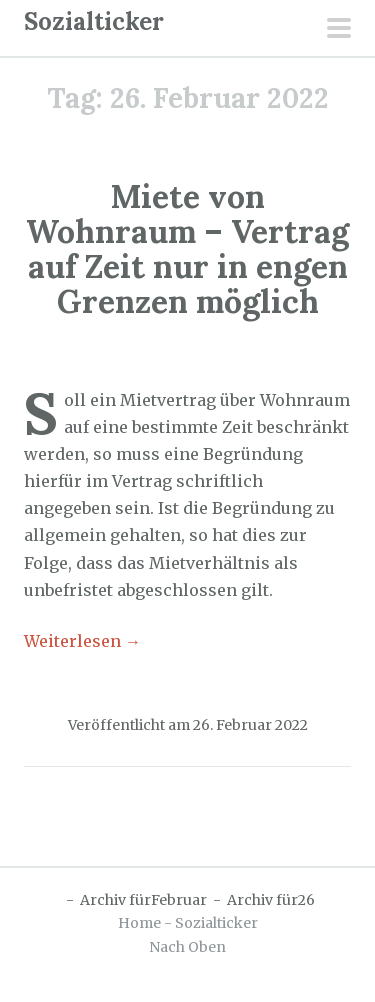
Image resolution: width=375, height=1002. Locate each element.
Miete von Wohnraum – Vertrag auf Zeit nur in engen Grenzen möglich (187, 249)
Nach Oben (187, 947)
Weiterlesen (82, 641)
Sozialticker (94, 21)
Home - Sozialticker (188, 923)
